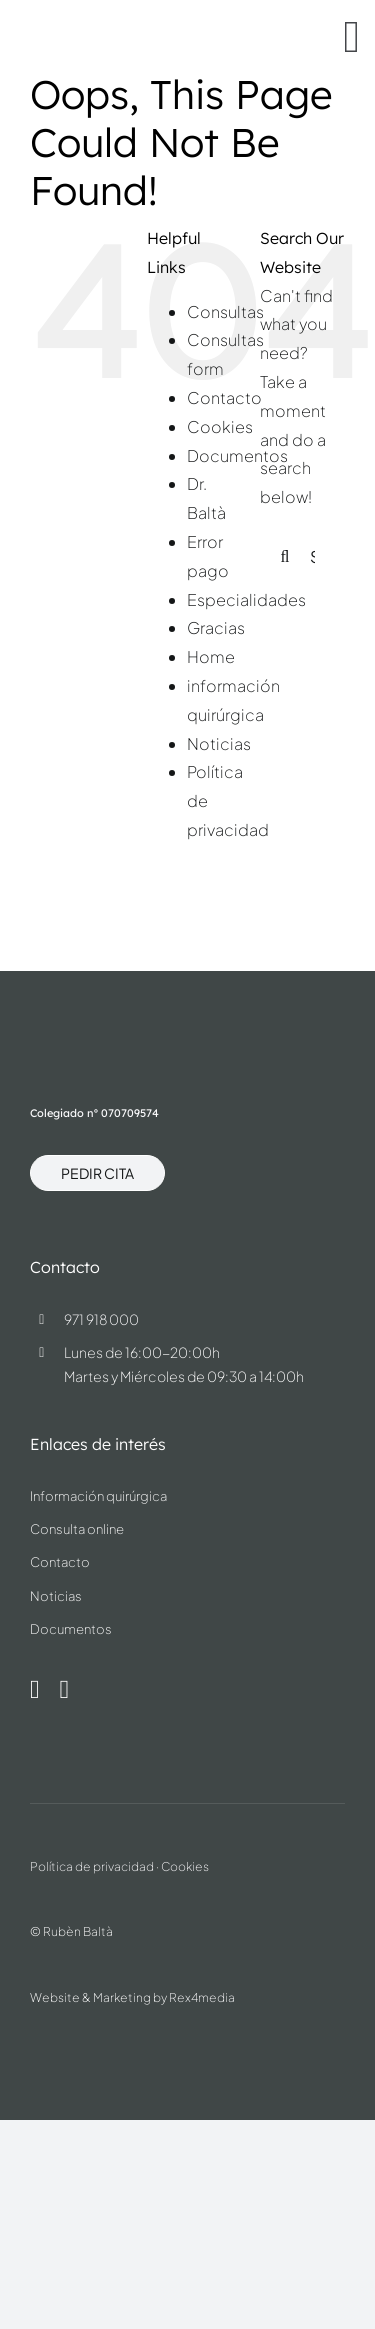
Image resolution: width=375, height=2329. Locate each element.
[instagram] (35, 1690)
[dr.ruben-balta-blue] (101, 26)
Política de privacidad (92, 1866)
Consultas (225, 311)
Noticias (219, 743)
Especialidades (246, 599)
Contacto (224, 397)
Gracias (216, 627)
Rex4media (202, 1997)
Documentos (237, 455)
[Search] (285, 557)
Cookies (220, 426)
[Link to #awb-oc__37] (352, 37)
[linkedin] (64, 1690)
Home (211, 656)
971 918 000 (101, 1319)
